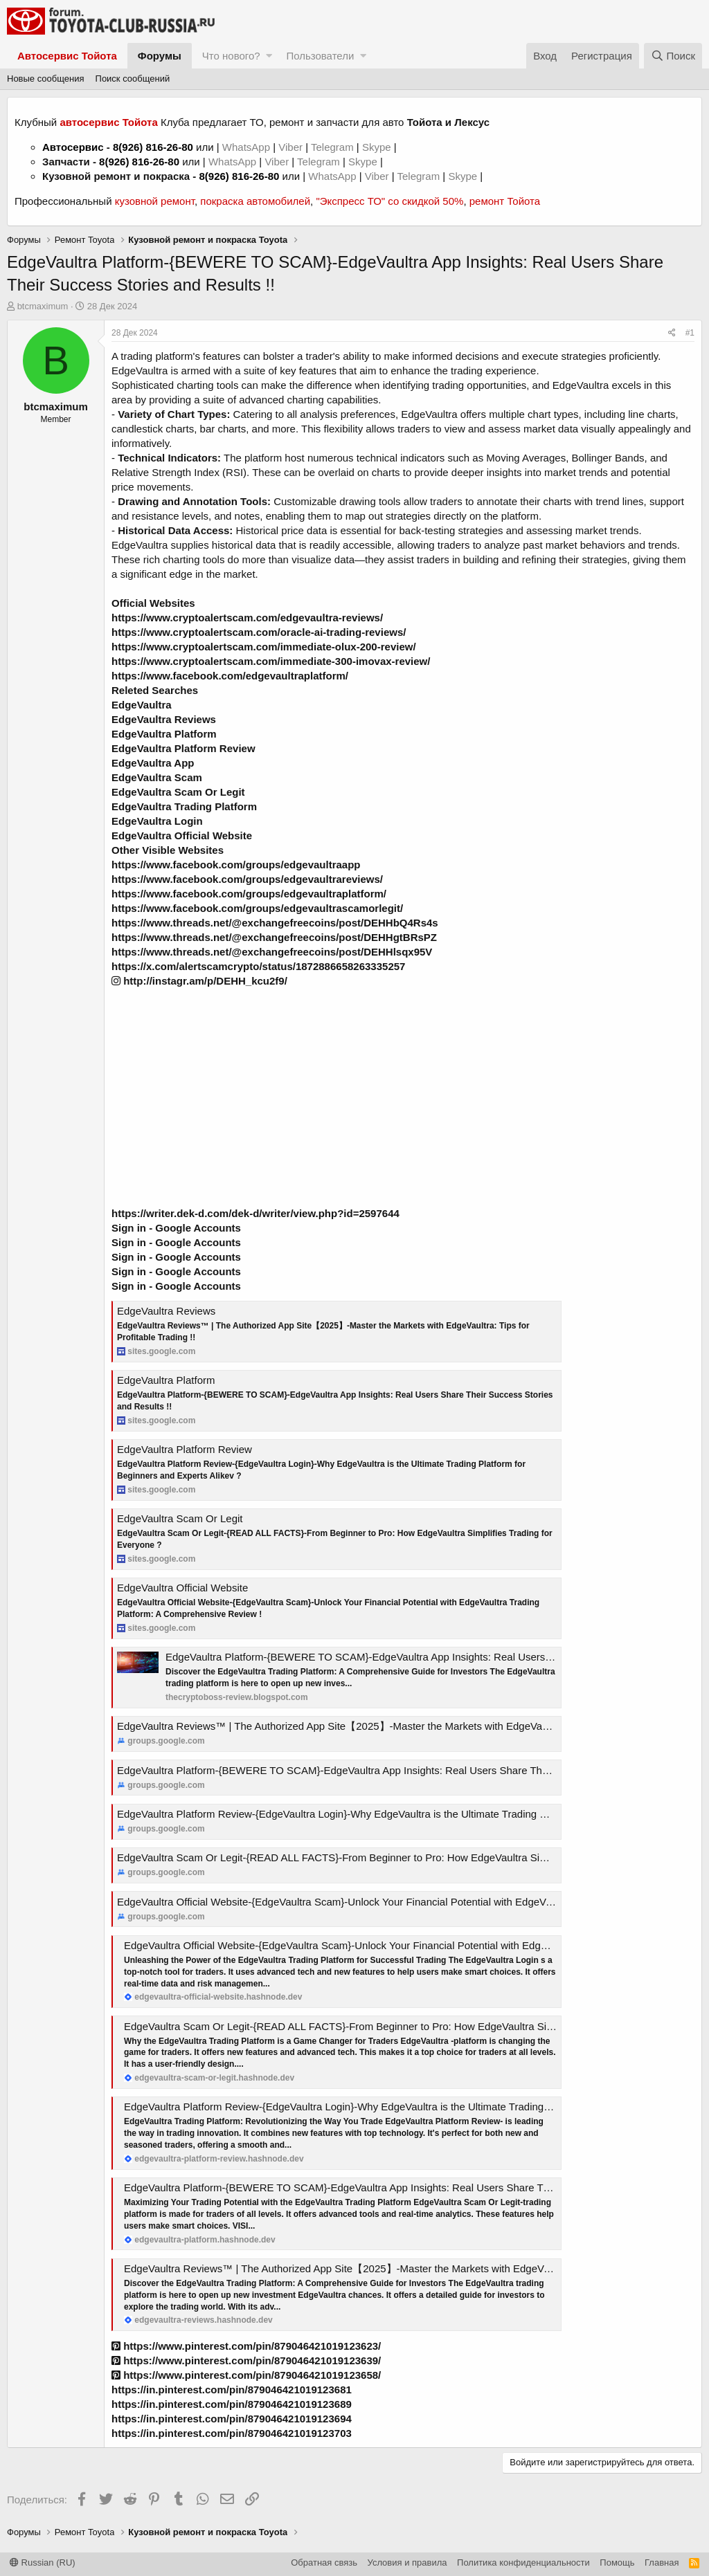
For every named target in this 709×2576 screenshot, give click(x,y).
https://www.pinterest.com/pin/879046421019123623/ (246, 2346)
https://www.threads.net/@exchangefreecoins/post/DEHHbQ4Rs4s (274, 923)
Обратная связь (324, 2562)
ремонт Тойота (504, 201)
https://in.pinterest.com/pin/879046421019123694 (231, 2418)
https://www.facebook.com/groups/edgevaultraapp (236, 864)
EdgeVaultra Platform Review (184, 1449)
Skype (378, 147)
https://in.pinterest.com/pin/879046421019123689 (231, 2404)
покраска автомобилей (255, 201)
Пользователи (320, 56)
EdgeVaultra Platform (166, 1380)
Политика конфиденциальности (523, 2562)
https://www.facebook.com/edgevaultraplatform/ (229, 676)
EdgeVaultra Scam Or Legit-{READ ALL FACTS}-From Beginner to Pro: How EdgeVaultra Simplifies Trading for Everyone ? (400, 1857)
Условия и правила (407, 2562)
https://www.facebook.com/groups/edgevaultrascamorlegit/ (257, 908)
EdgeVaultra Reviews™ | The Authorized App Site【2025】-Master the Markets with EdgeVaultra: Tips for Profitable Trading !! (406, 1726)
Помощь (617, 2562)
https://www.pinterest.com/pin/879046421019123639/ (246, 2360)
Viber (290, 147)
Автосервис (73, 147)
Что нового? (231, 56)
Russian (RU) (42, 2562)
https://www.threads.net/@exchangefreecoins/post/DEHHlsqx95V (271, 952)
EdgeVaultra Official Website (182, 1587)
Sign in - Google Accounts (176, 1228)
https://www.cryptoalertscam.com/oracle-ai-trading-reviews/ (258, 632)
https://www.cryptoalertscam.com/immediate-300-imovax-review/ (270, 661)
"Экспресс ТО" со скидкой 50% (389, 201)
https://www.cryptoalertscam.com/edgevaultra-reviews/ (247, 617)
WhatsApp (247, 147)
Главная (662, 2562)
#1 (689, 333)
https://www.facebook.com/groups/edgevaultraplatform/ (248, 893)
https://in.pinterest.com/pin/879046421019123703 (231, 2433)
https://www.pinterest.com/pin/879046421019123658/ (246, 2375)
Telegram (334, 147)
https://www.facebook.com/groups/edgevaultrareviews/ (247, 879)
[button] (269, 55)
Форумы (159, 56)
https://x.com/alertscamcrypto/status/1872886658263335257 (258, 966)
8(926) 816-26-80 (153, 147)
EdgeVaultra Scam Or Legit (179, 1518)
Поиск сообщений (133, 78)
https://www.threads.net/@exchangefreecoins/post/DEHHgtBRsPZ (274, 937)
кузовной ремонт (155, 201)
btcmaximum (43, 306)
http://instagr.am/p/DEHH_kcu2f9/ (199, 981)
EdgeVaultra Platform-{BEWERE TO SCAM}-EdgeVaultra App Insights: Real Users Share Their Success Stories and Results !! (407, 1770)
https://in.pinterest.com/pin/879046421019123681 (231, 2389)
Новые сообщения (45, 78)
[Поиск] (673, 55)
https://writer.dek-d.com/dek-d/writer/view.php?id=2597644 (255, 1213)
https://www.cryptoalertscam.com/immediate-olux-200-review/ (263, 646)
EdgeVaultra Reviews (166, 1311)
